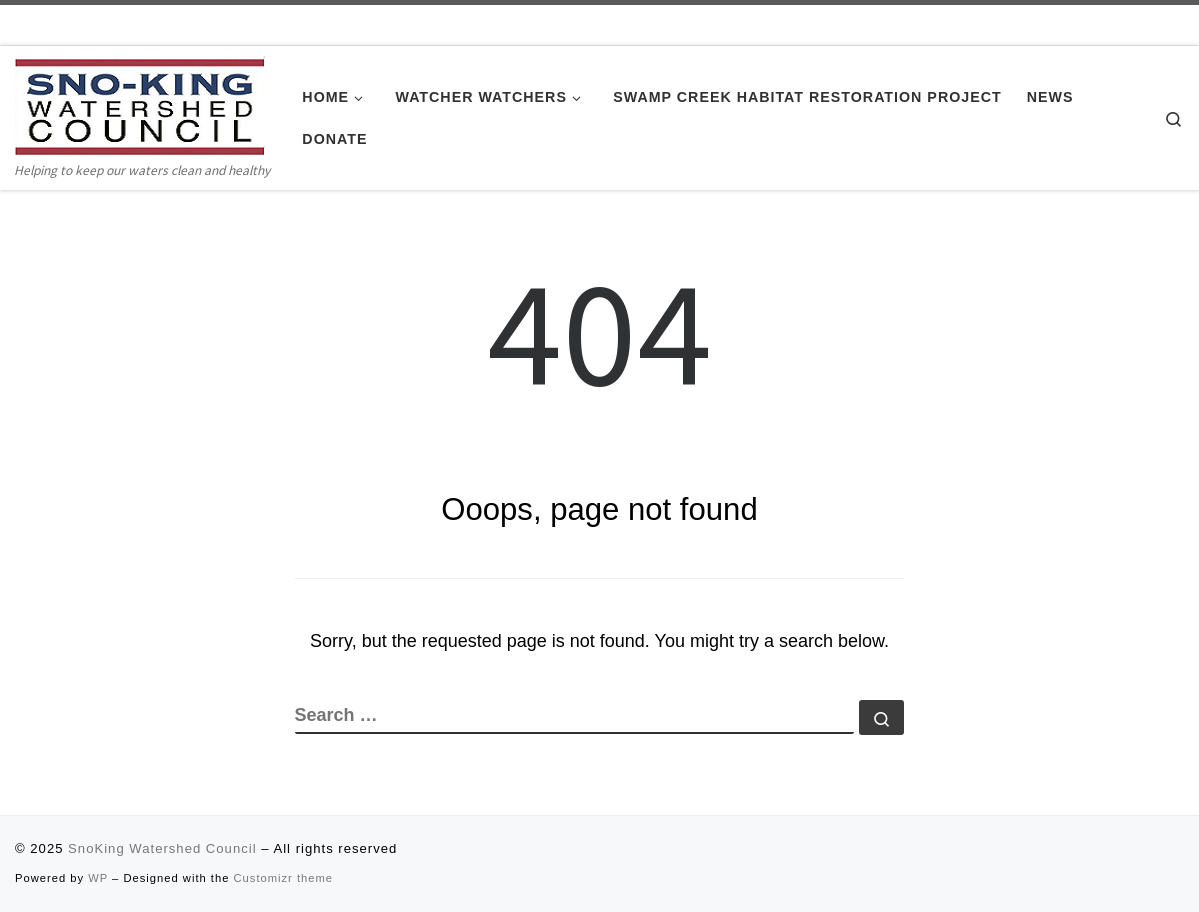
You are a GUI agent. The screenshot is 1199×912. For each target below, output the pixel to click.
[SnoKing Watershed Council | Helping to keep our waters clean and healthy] (140, 106)
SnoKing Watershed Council (162, 848)
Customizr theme (284, 878)
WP (98, 878)
